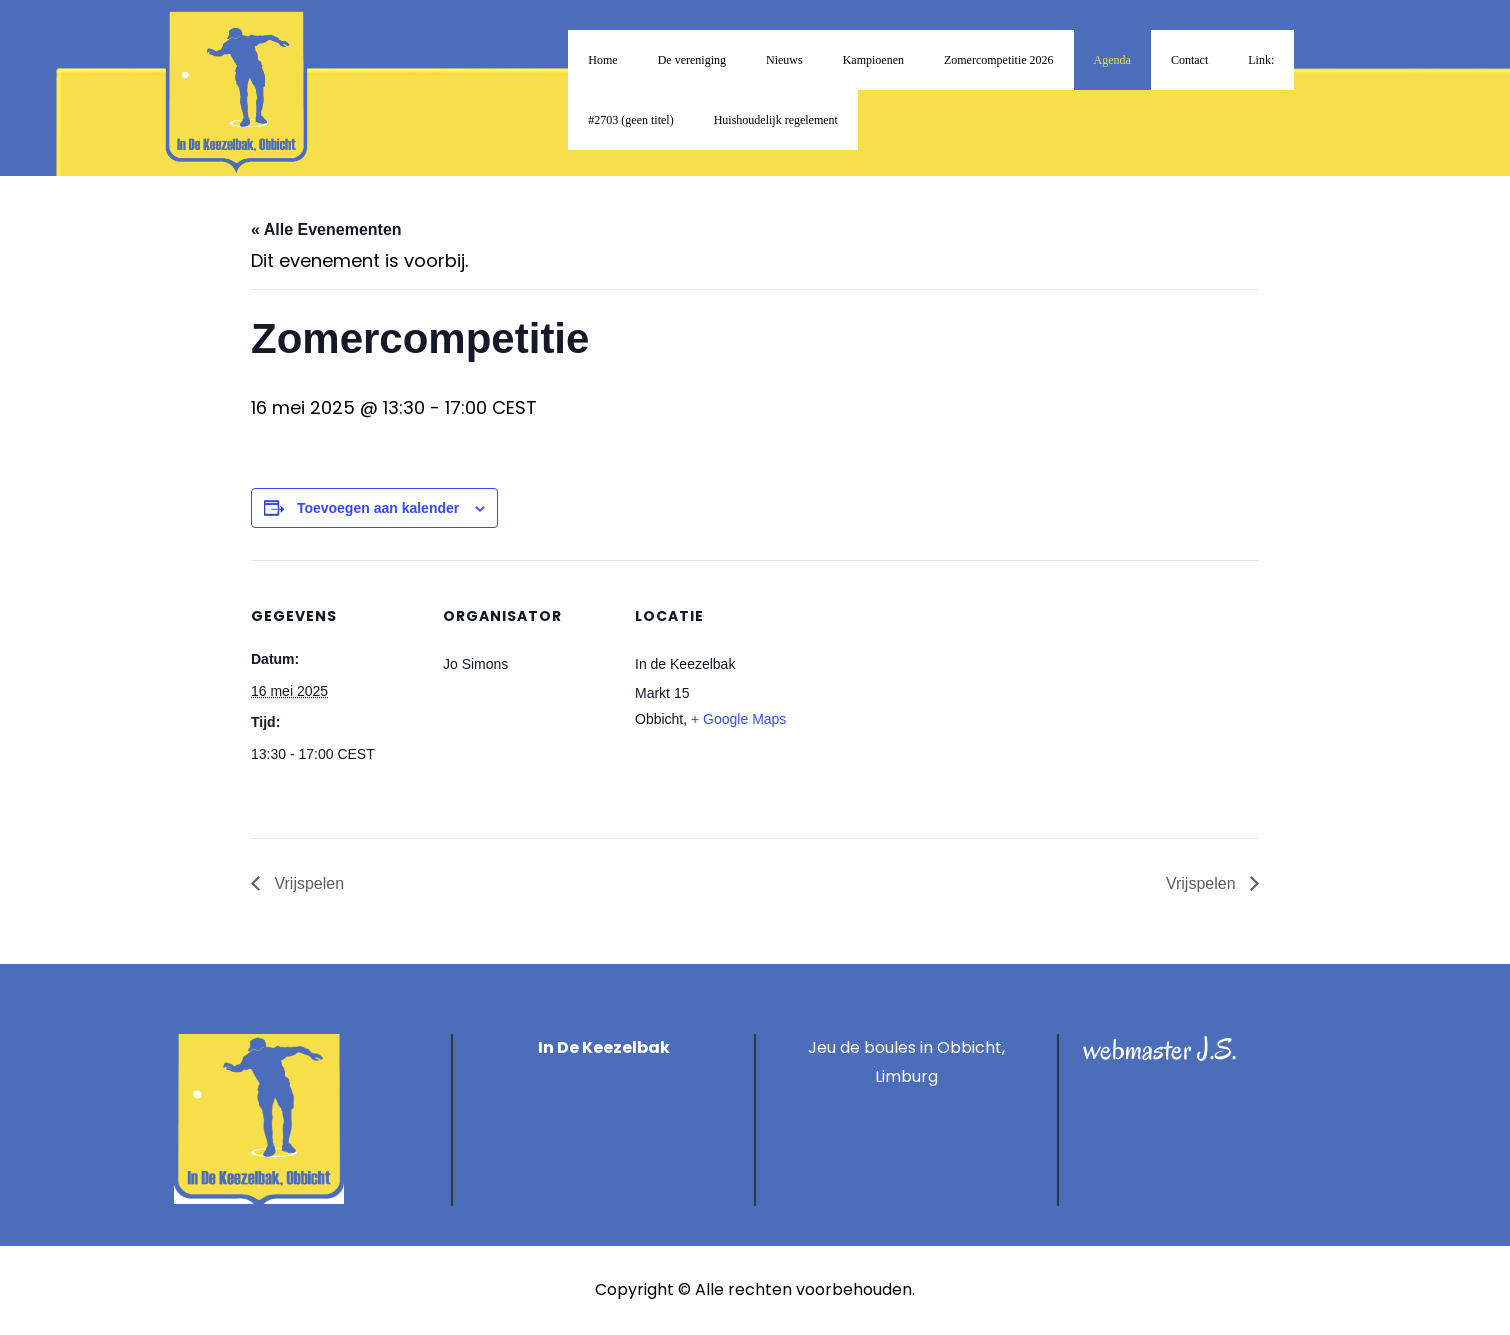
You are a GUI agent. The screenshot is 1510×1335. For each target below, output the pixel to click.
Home (602, 60)
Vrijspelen (307, 883)
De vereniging (692, 60)
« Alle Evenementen (326, 229)
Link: (1261, 60)
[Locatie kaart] (932, 697)
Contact (1189, 60)
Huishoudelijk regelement (776, 120)
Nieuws (784, 60)
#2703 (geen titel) (630, 120)
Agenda (1112, 60)
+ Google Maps (738, 719)
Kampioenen (873, 60)
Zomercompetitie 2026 (999, 60)
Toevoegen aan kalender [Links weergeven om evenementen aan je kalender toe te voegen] (378, 508)
